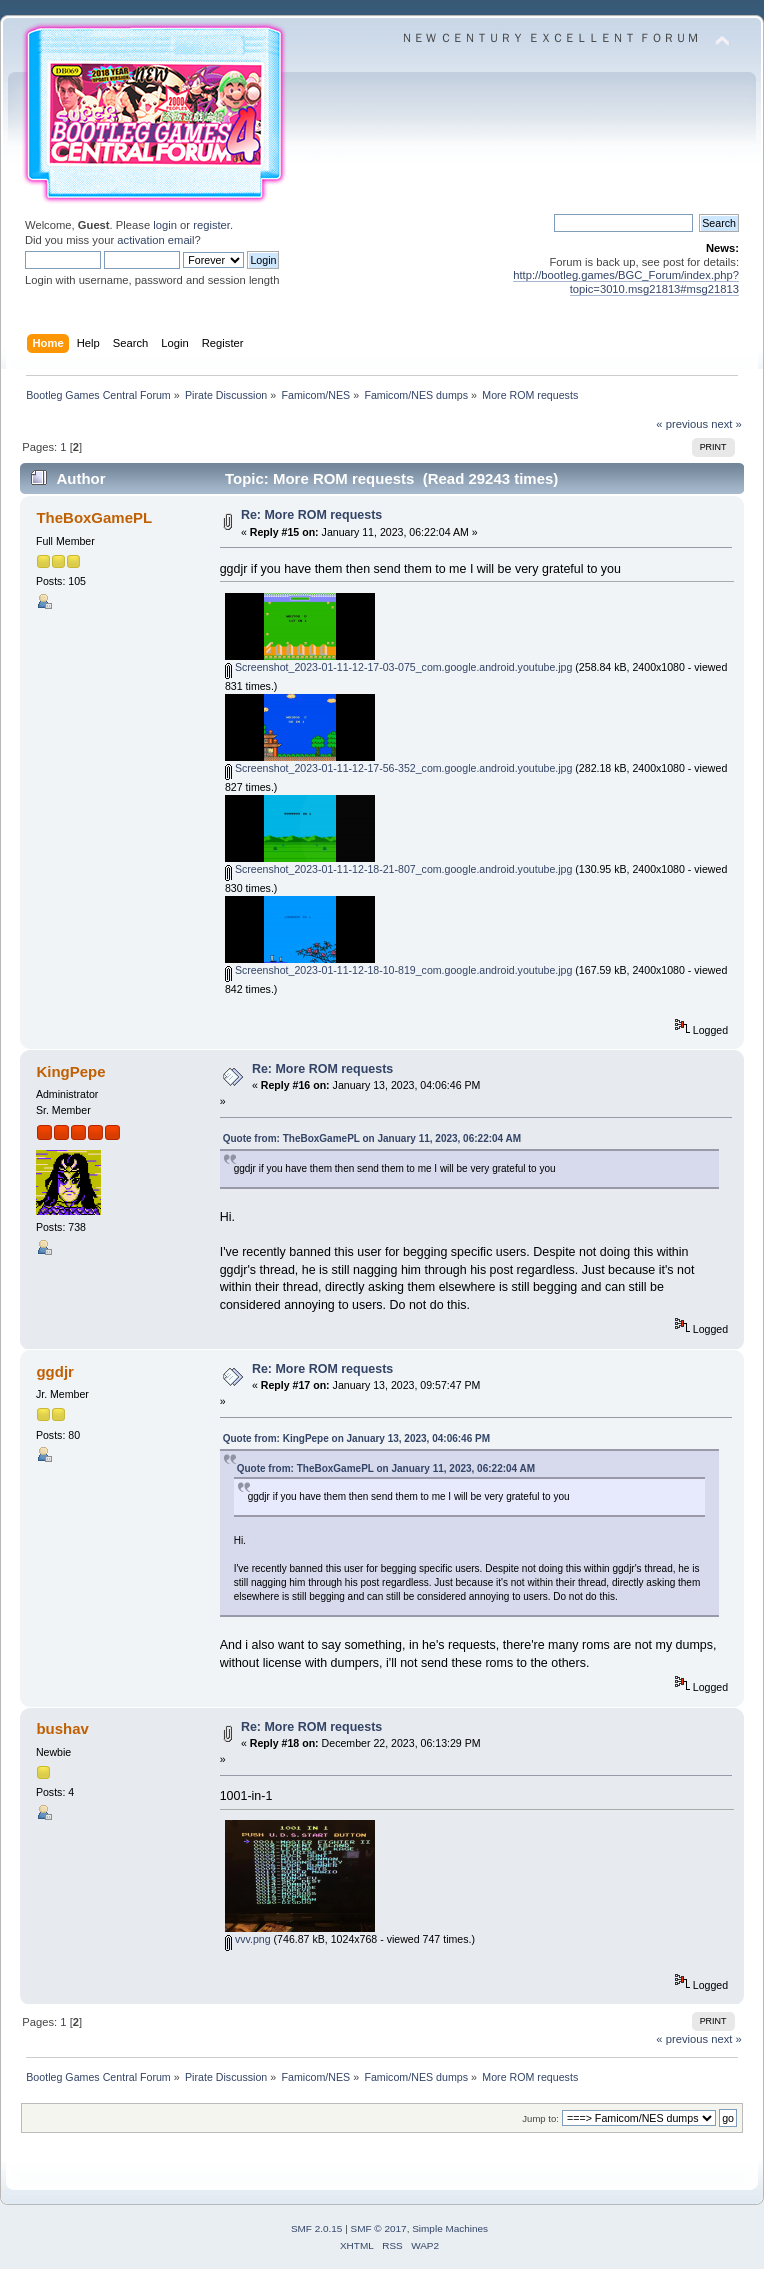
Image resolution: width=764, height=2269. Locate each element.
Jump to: (540, 2118)
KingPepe (70, 1071)
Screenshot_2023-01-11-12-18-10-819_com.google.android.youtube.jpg (398, 970)
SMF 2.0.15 (317, 2228)
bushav (62, 1728)
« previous (682, 424)
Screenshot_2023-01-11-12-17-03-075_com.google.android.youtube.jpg (398, 667)
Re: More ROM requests (311, 515)
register (211, 225)
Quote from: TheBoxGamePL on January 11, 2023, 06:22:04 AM (372, 1138)
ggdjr (54, 1371)
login (165, 225)
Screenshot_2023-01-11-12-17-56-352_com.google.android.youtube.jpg (398, 768)
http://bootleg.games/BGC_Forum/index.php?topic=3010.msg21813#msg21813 (626, 281)
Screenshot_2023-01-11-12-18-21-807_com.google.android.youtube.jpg (398, 869)
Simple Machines (450, 2228)
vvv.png (248, 1939)
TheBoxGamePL (94, 517)
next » (726, 424)
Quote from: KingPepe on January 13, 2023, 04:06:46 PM (356, 1438)
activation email (155, 240)
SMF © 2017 (379, 2228)
